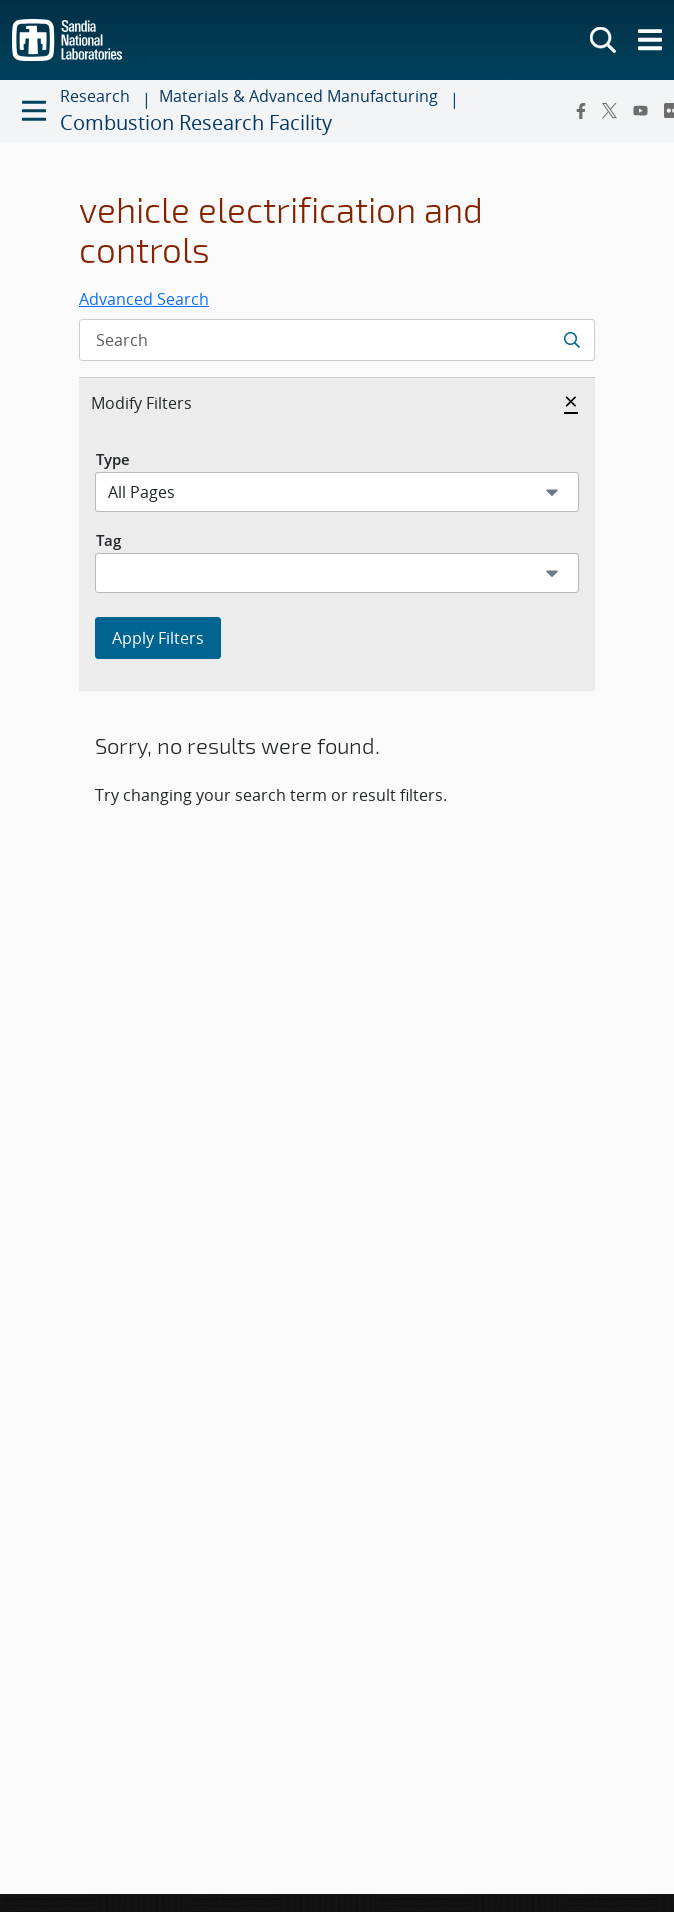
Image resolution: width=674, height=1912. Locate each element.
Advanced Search (144, 299)
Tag (108, 540)
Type (113, 459)
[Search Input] (337, 340)
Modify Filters (163, 402)
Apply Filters (158, 638)
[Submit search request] (571, 340)
